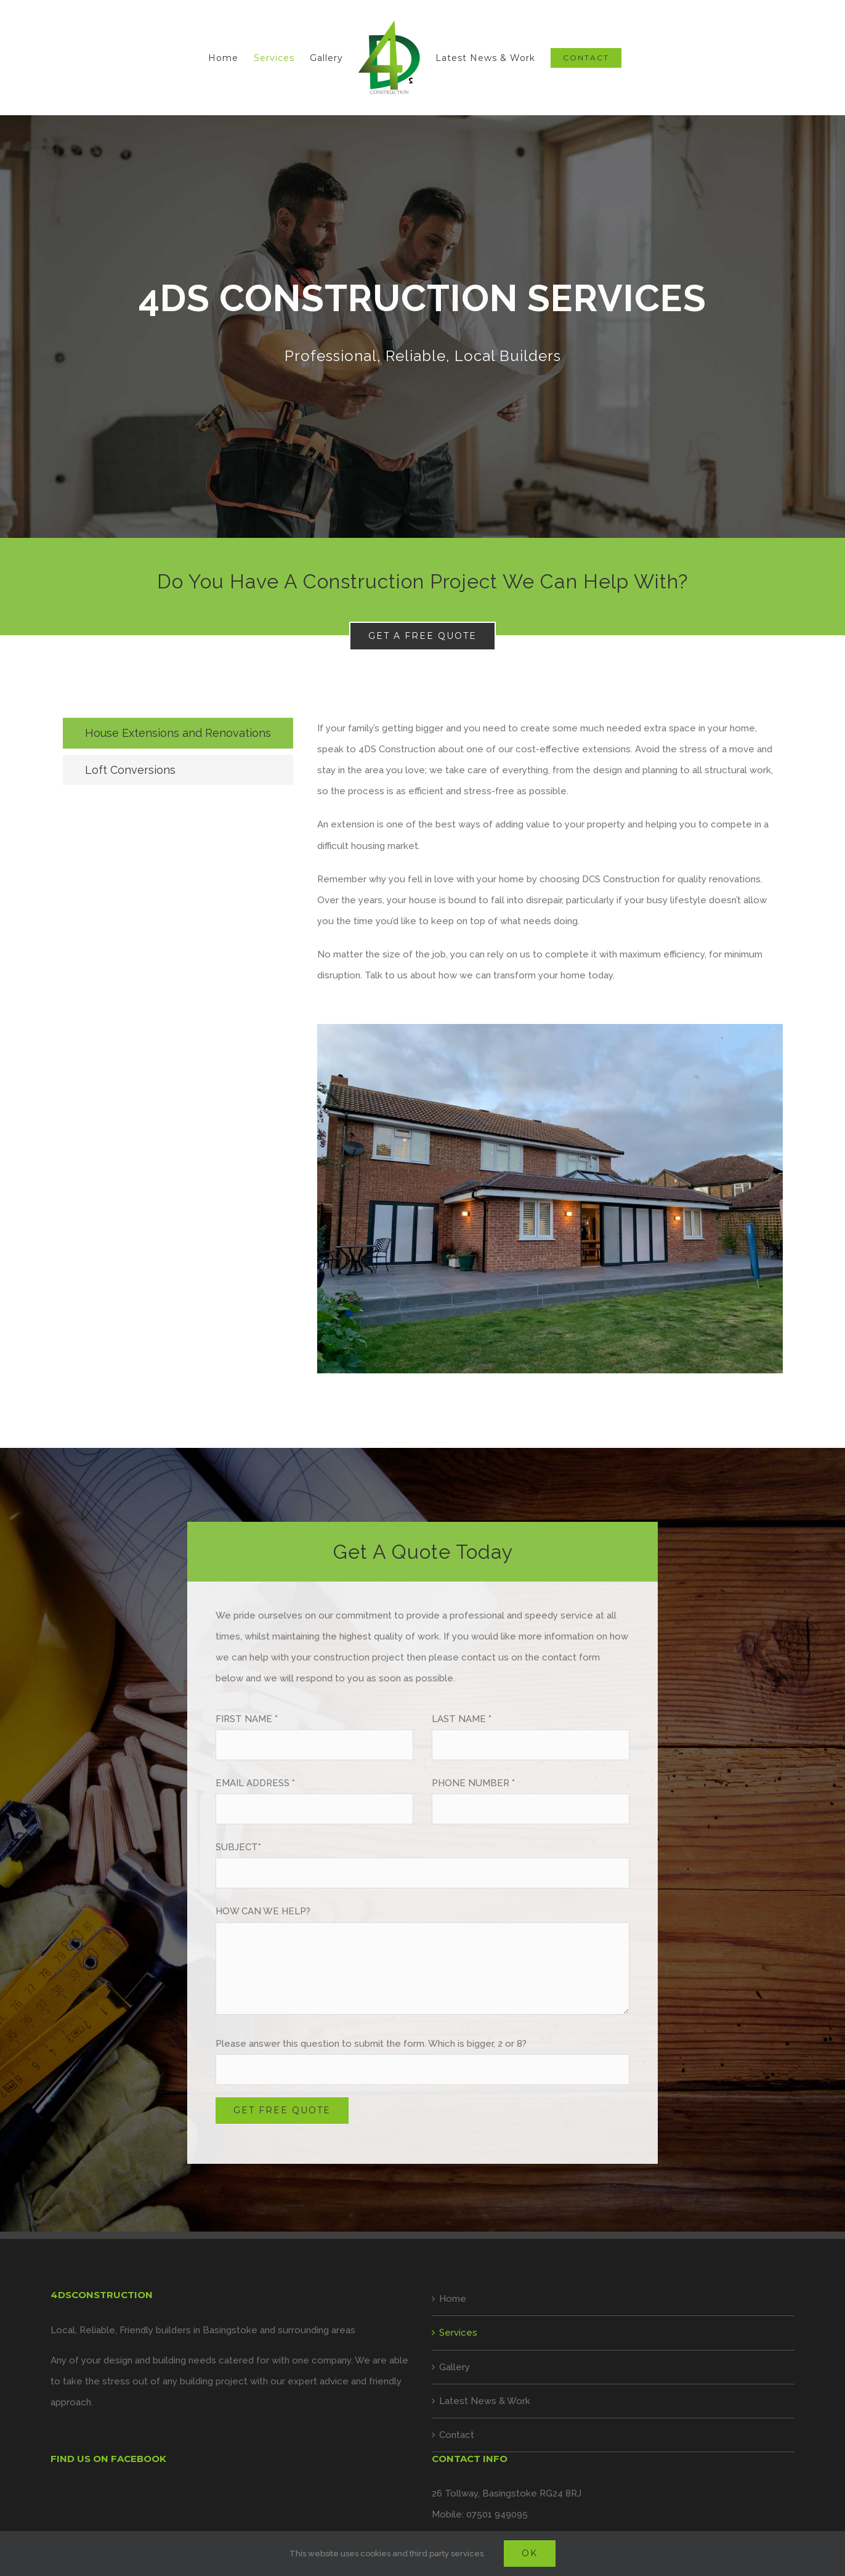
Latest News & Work (484, 2401)
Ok (530, 2553)
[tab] (178, 733)
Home (452, 2298)
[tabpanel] (550, 1052)
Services (458, 2332)
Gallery (454, 2367)
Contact (456, 2434)
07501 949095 (497, 2514)
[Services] (422, 326)
